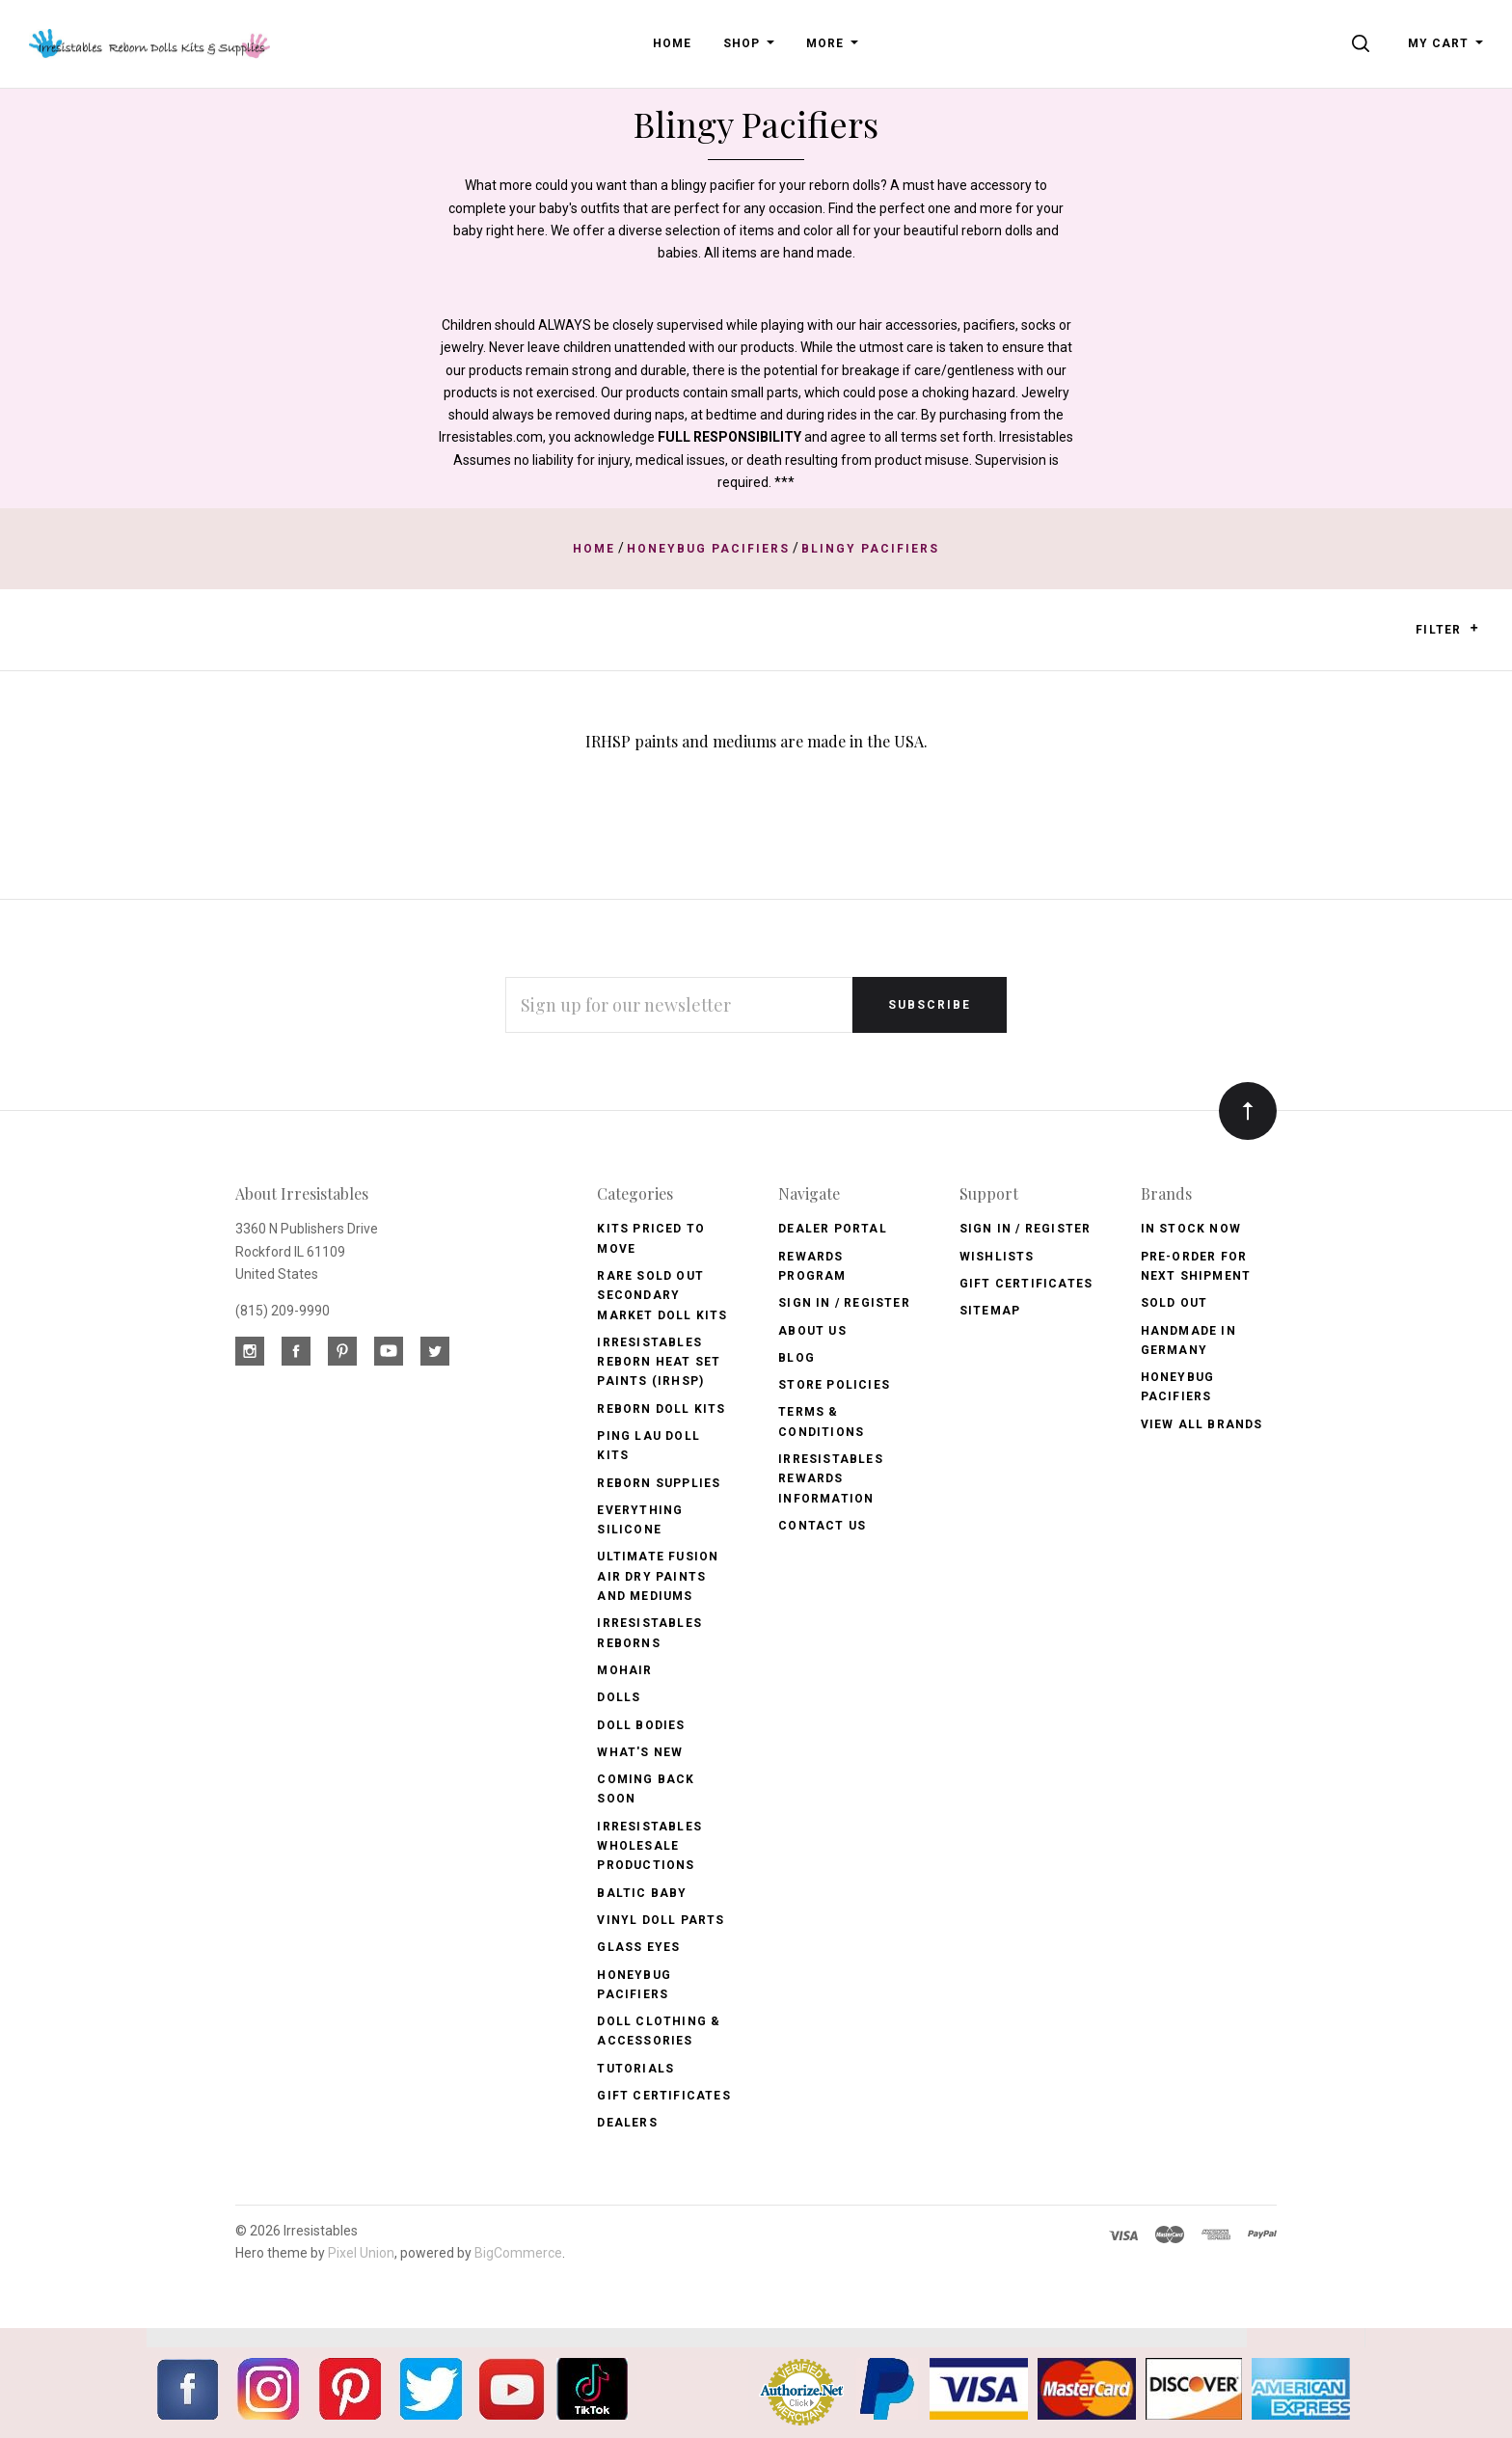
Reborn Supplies (658, 1483)
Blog (796, 1358)
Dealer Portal (832, 1228)
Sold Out (1174, 1303)
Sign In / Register (844, 1303)
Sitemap (989, 1310)
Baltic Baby (642, 1893)
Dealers (627, 2122)
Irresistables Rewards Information (830, 1478)
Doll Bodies (641, 1725)
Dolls (618, 1697)
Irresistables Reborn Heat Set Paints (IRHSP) (658, 1362)
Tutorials (635, 2068)
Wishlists (997, 1256)
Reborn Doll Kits (661, 1409)
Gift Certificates (663, 2095)
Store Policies (834, 1385)
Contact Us (822, 1525)
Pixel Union (361, 2253)
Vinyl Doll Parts (660, 1920)
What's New (640, 1752)
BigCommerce (518, 2253)
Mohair (624, 1670)
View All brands (1202, 1424)
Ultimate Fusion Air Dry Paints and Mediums (657, 1576)
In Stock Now (1191, 1228)
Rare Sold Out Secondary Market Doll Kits (662, 1295)
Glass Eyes (638, 1947)
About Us (812, 1331)
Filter (1447, 629)
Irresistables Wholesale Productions (649, 1846)
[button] (1474, 628)
